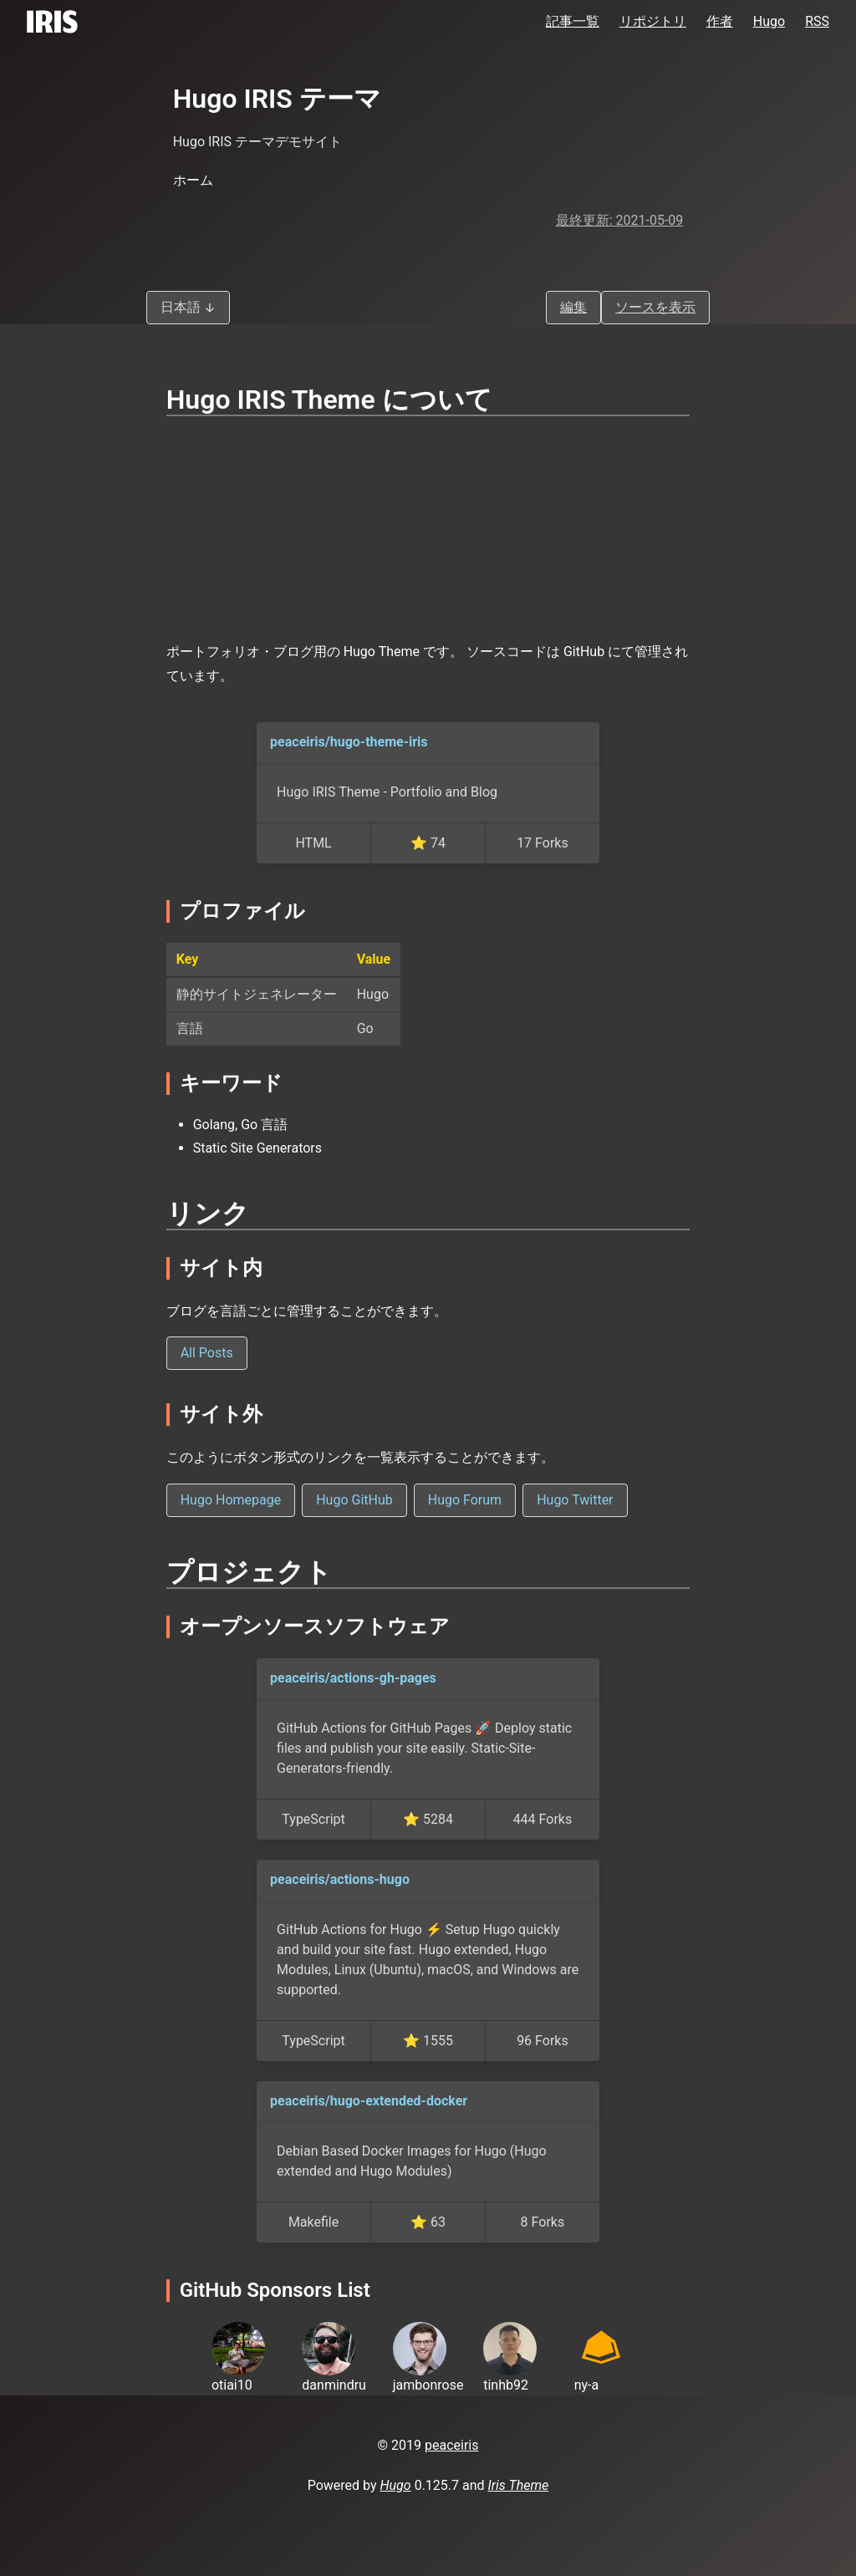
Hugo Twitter (575, 1500)
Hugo (769, 21)
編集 (573, 307)
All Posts (207, 1353)
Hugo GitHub (354, 1500)
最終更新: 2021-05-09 (620, 220)
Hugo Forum (465, 1500)
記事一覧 (572, 21)
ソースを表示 (655, 307)
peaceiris (452, 2445)
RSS (817, 21)
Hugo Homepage (231, 1500)
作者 (719, 21)
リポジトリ (652, 21)
